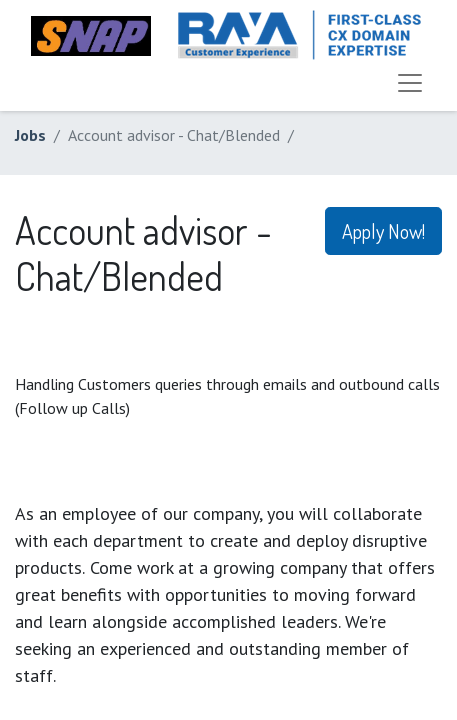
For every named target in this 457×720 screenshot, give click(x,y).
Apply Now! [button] (383, 231)
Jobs (30, 135)
